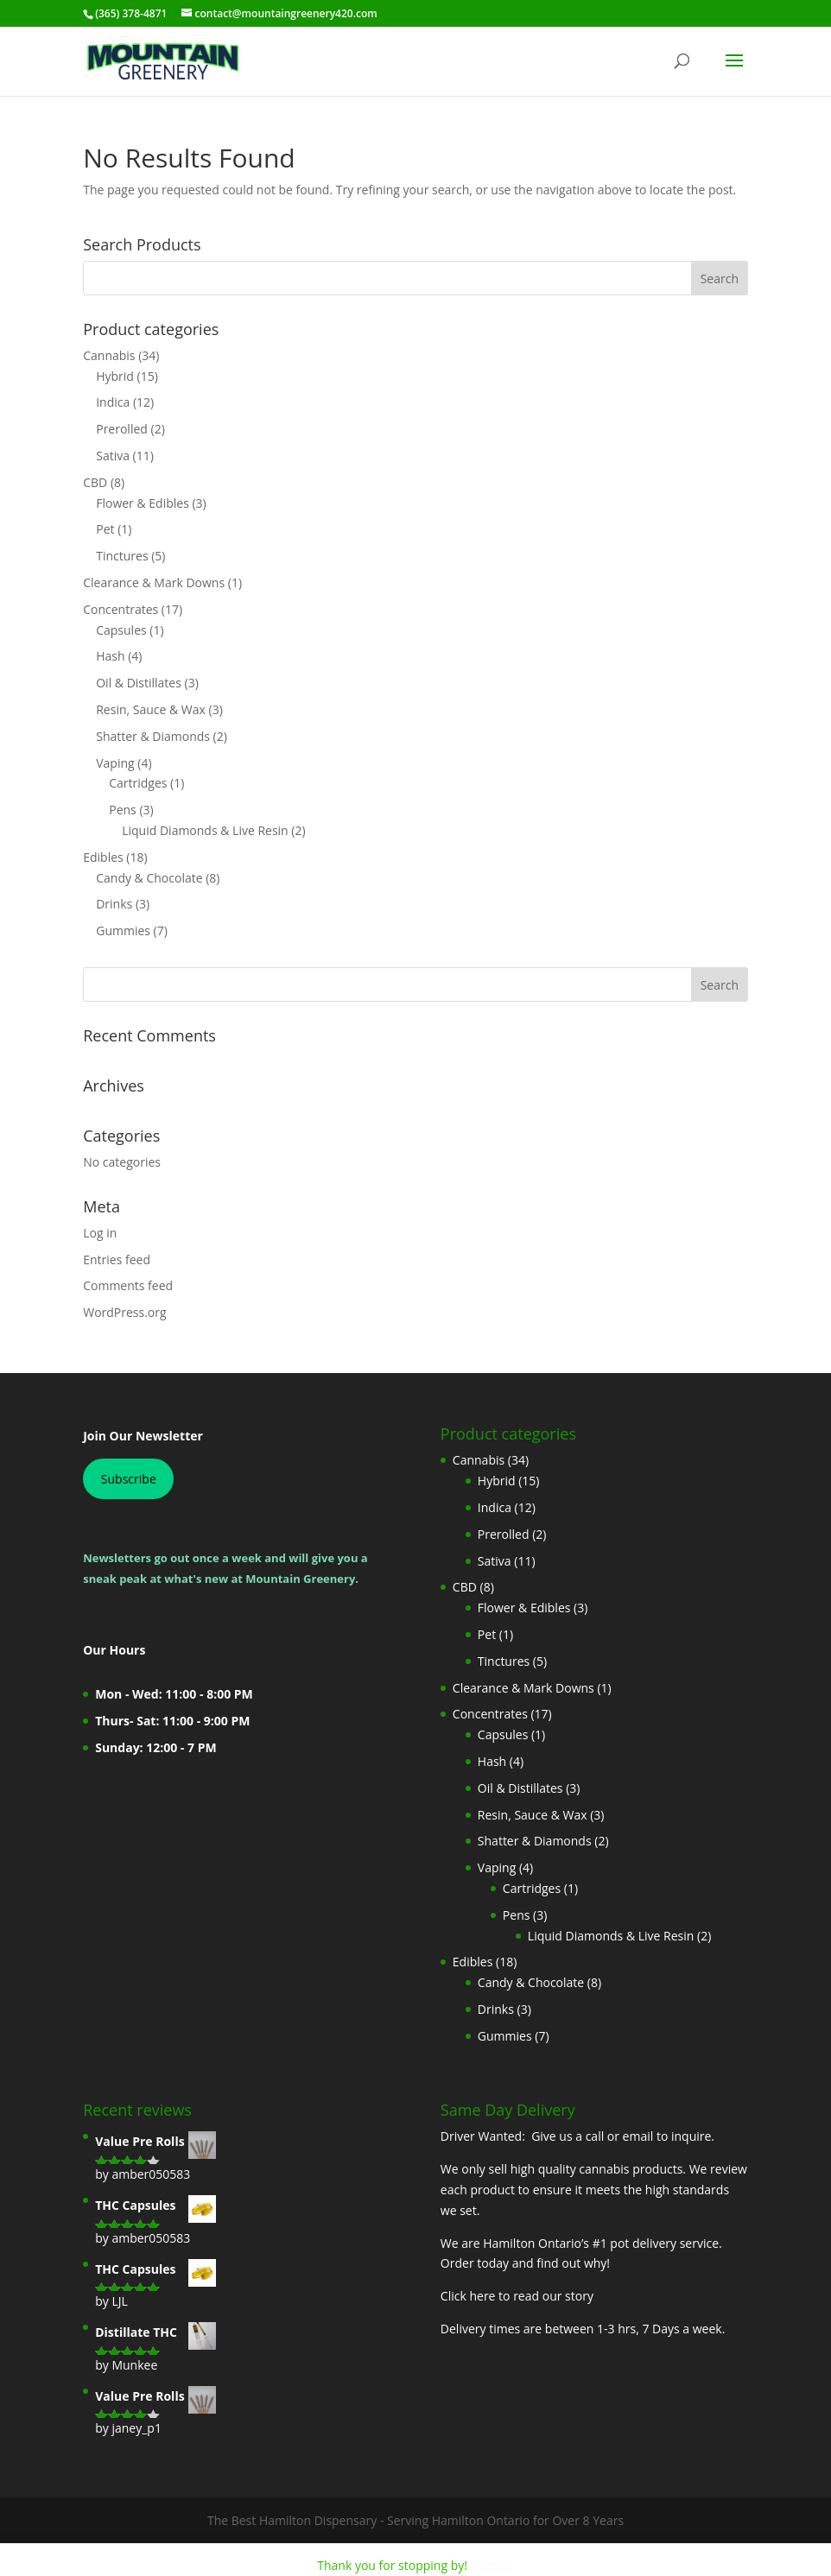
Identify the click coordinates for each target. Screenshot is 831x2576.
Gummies (123, 930)
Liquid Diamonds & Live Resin (205, 830)
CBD (95, 482)
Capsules (121, 630)
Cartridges (138, 783)
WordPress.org (124, 1312)
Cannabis (109, 355)
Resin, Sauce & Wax (151, 709)
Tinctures (122, 555)
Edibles (103, 857)
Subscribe (128, 1479)
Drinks (114, 904)
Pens (122, 809)
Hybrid (115, 376)
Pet (105, 529)
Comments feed (128, 1285)
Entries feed (116, 1259)
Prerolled (122, 429)
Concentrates (120, 609)
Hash (110, 656)
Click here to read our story (517, 2296)
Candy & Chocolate (149, 878)
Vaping (115, 763)
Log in (100, 1233)
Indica (113, 402)
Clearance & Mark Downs (154, 582)
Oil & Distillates (138, 682)
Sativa (113, 455)
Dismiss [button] (492, 2565)
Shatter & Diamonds (153, 736)
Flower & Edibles (142, 503)
